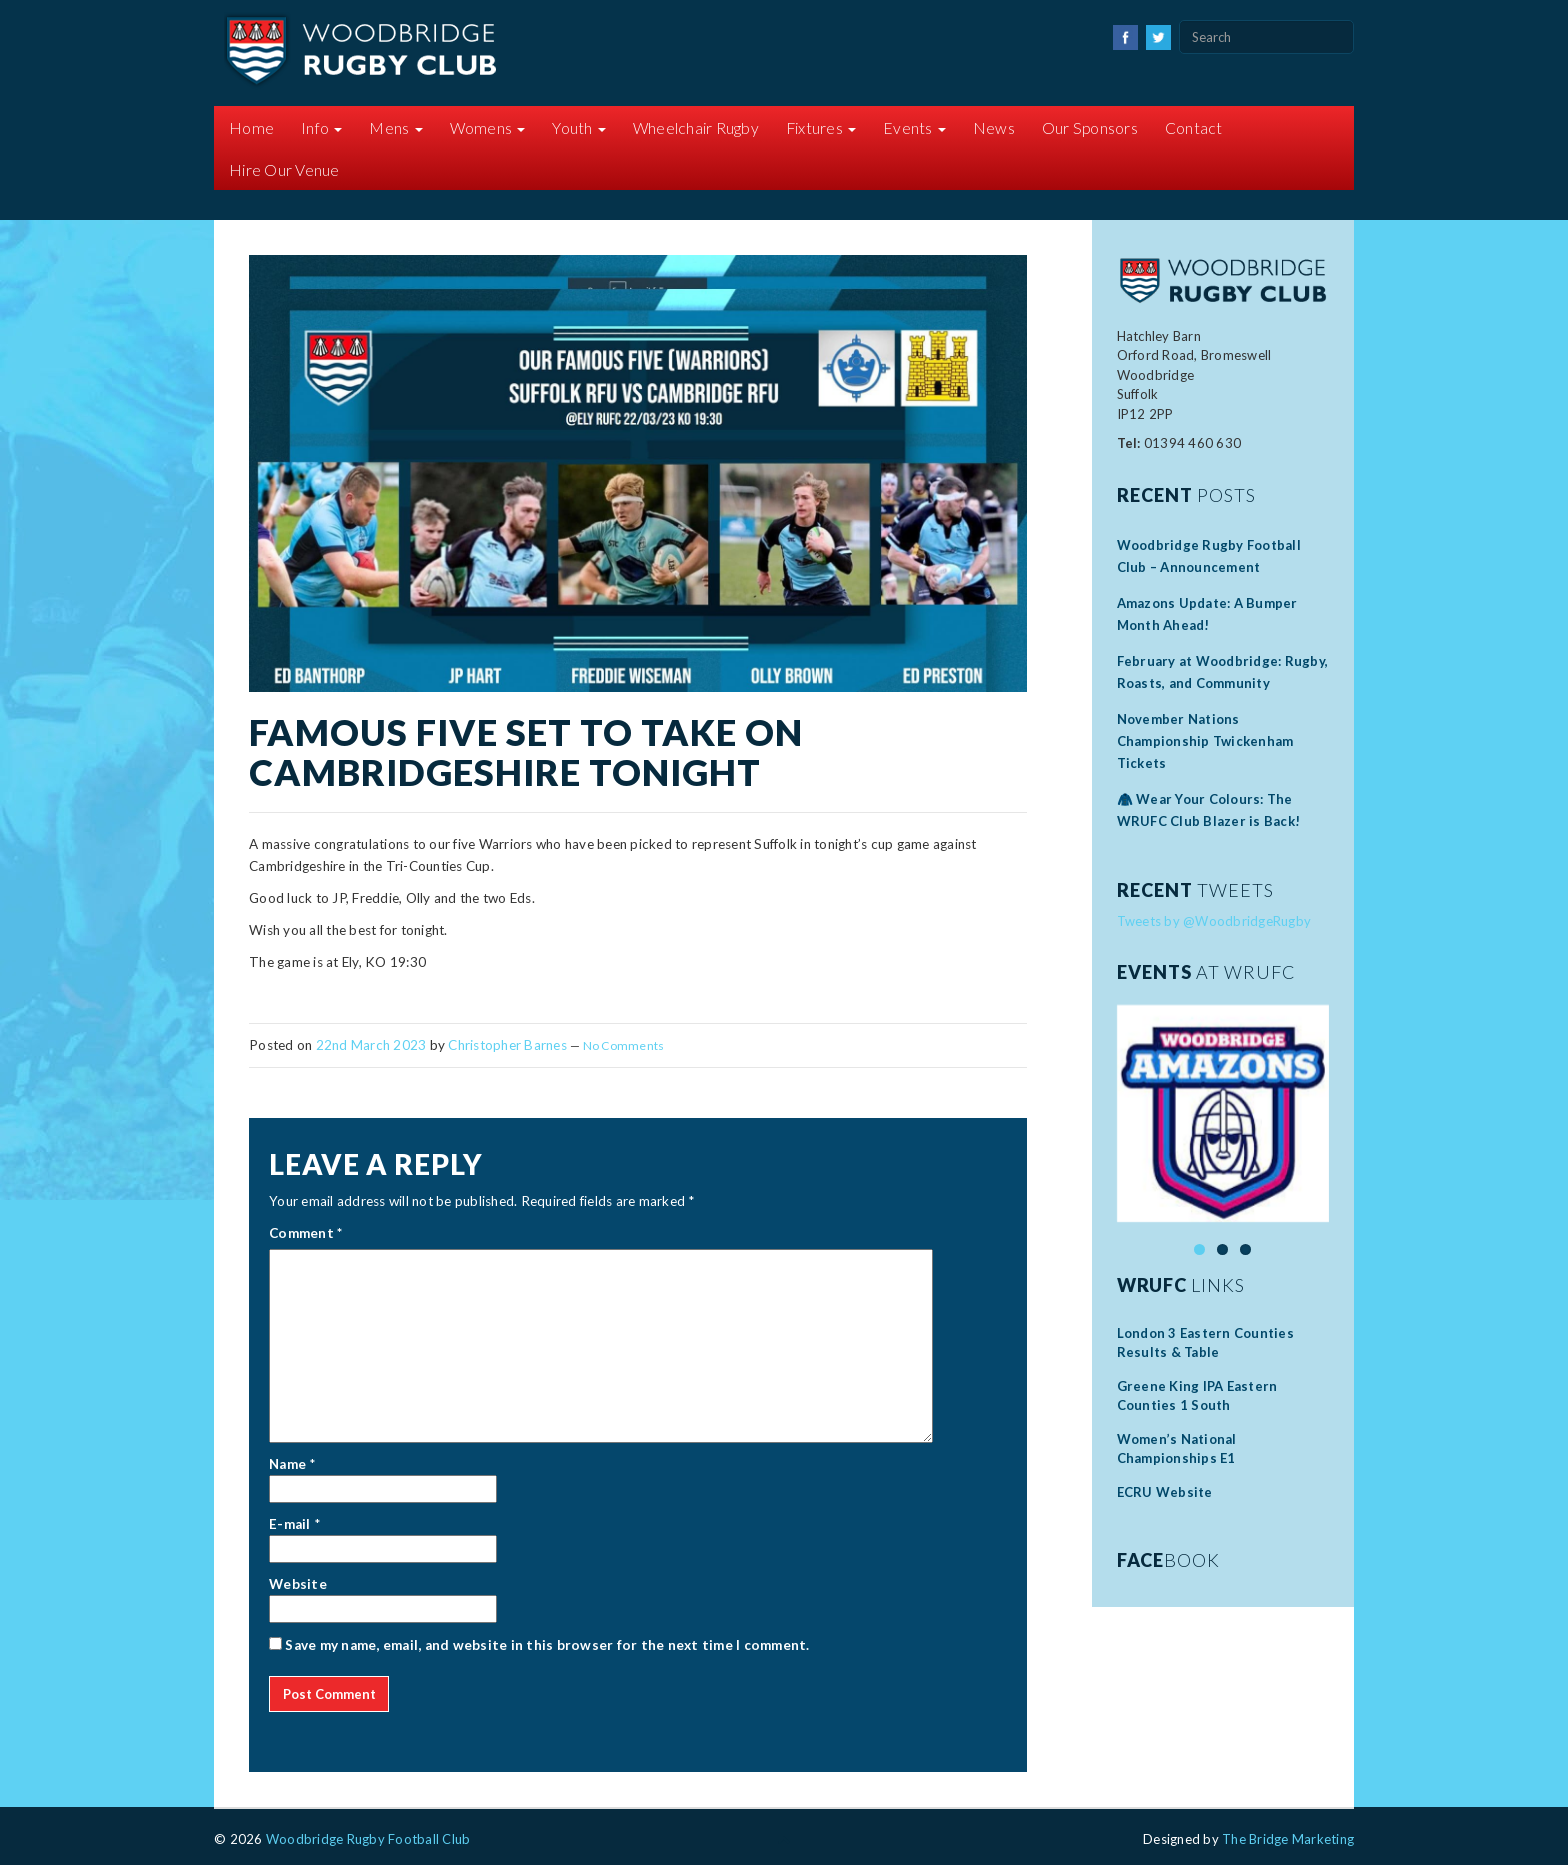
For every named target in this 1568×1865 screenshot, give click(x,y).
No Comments (624, 1045)
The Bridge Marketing (1288, 1839)
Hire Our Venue (284, 170)
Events (914, 128)
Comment (305, 1233)
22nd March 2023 (371, 1045)
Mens (395, 128)
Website (298, 1584)
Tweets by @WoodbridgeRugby (1214, 921)
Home (251, 128)
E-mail (290, 1524)
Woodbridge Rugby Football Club (368, 1839)
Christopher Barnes (507, 1045)
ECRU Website (1165, 1492)
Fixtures (821, 128)
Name (287, 1464)
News (994, 128)
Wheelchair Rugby (696, 128)
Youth (579, 128)
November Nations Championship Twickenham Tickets (1205, 741)
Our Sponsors (1090, 128)
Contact (1194, 128)
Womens (488, 128)
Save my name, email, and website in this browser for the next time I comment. (547, 1645)
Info (321, 128)
